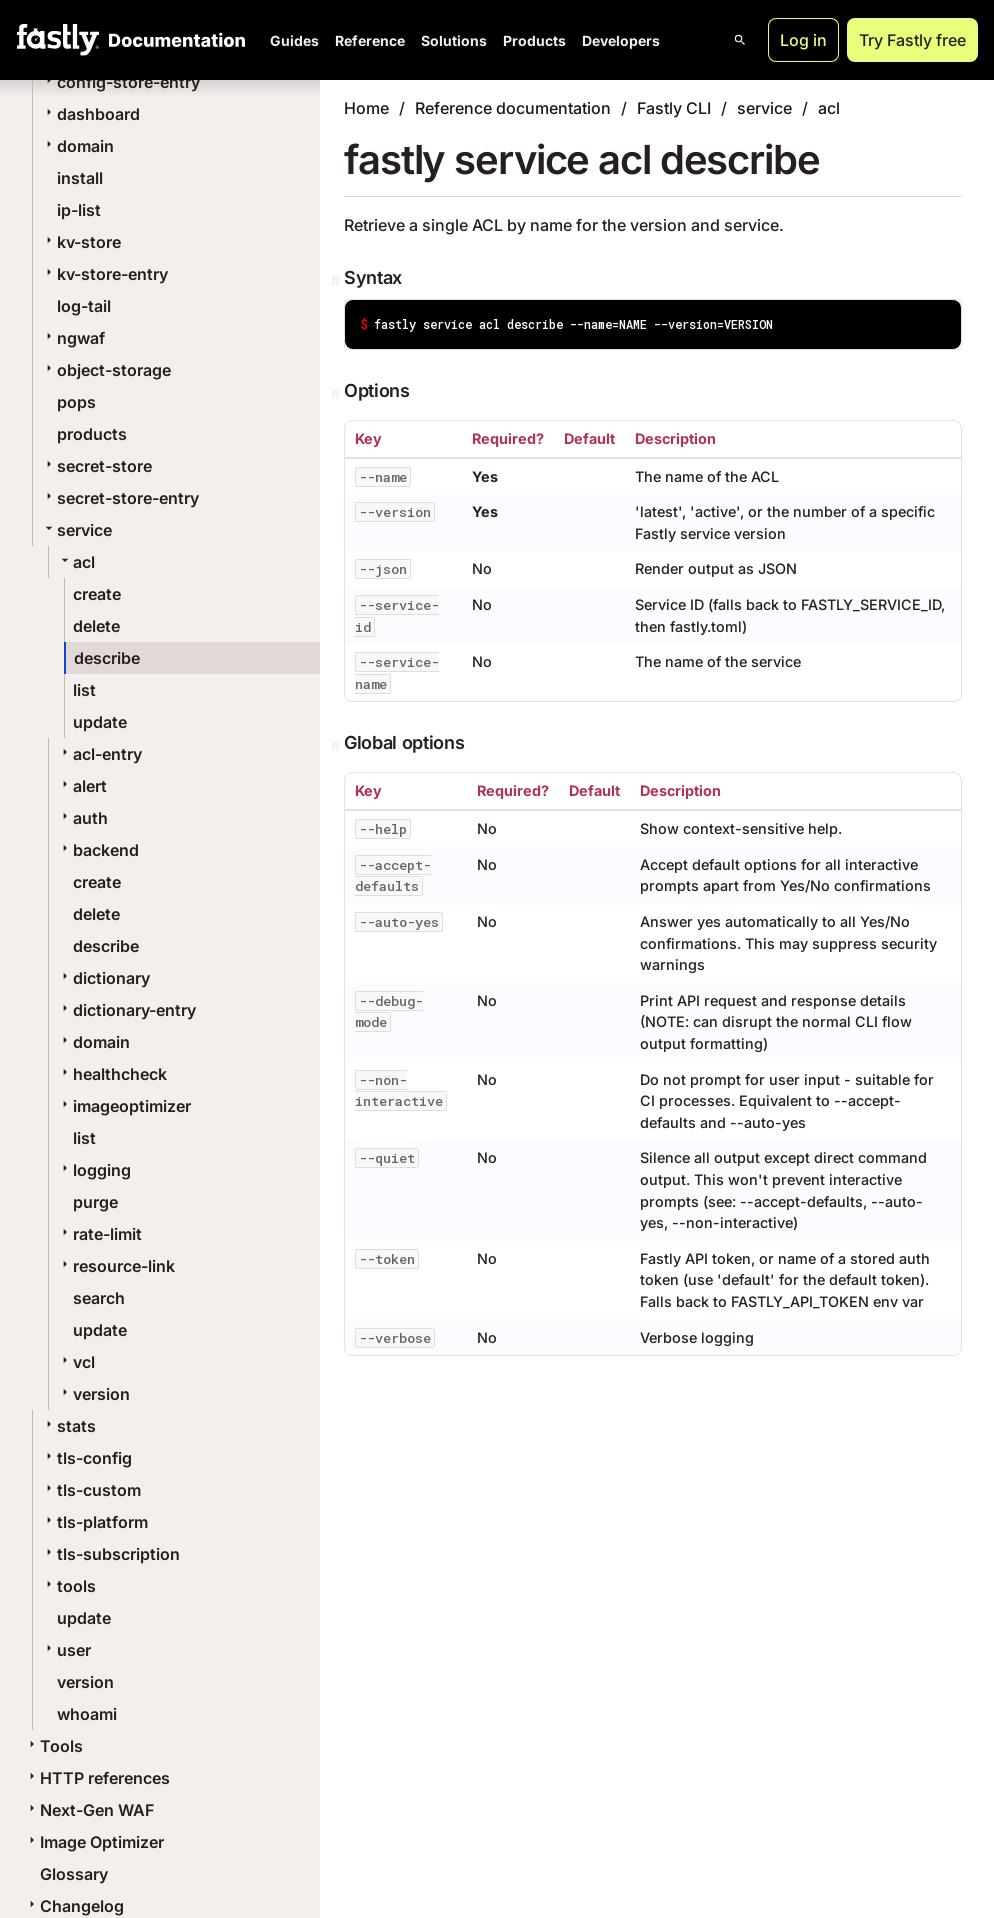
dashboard (90, 114)
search (99, 1298)
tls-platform (94, 1522)
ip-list (79, 210)
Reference (370, 40)
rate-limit (99, 1234)
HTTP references (97, 1778)
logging (94, 1170)
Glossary (74, 1874)
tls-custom (91, 1490)
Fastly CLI (674, 108)
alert (82, 786)
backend (98, 850)
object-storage (106, 370)
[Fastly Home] (58, 40)
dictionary (103, 978)
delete (96, 626)
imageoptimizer (124, 1106)
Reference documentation (513, 108)
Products (534, 40)
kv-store (81, 242)
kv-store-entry (104, 274)
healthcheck (112, 1074)
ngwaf (73, 338)
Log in (803, 40)
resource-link (116, 1266)
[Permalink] (337, 281)
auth (82, 818)
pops (76, 402)
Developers (621, 40)
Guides (294, 40)
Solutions (454, 40)
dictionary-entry (126, 1010)
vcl (76, 1362)
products (92, 434)
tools (68, 1586)
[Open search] (740, 40)
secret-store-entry (120, 498)
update (100, 722)
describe (107, 658)
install (80, 178)
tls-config (86, 1458)
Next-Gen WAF (89, 1810)
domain (77, 146)
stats (68, 1426)
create (97, 594)
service (76, 530)
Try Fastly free (912, 40)
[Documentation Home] (173, 40)
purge (95, 1202)
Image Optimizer (94, 1842)
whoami (87, 1714)
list (84, 690)
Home (366, 108)
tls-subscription (110, 1554)
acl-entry (99, 754)
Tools (53, 1746)
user (66, 1650)
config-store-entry (120, 82)
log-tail (84, 306)
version (93, 1394)
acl (76, 562)
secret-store (96, 466)
